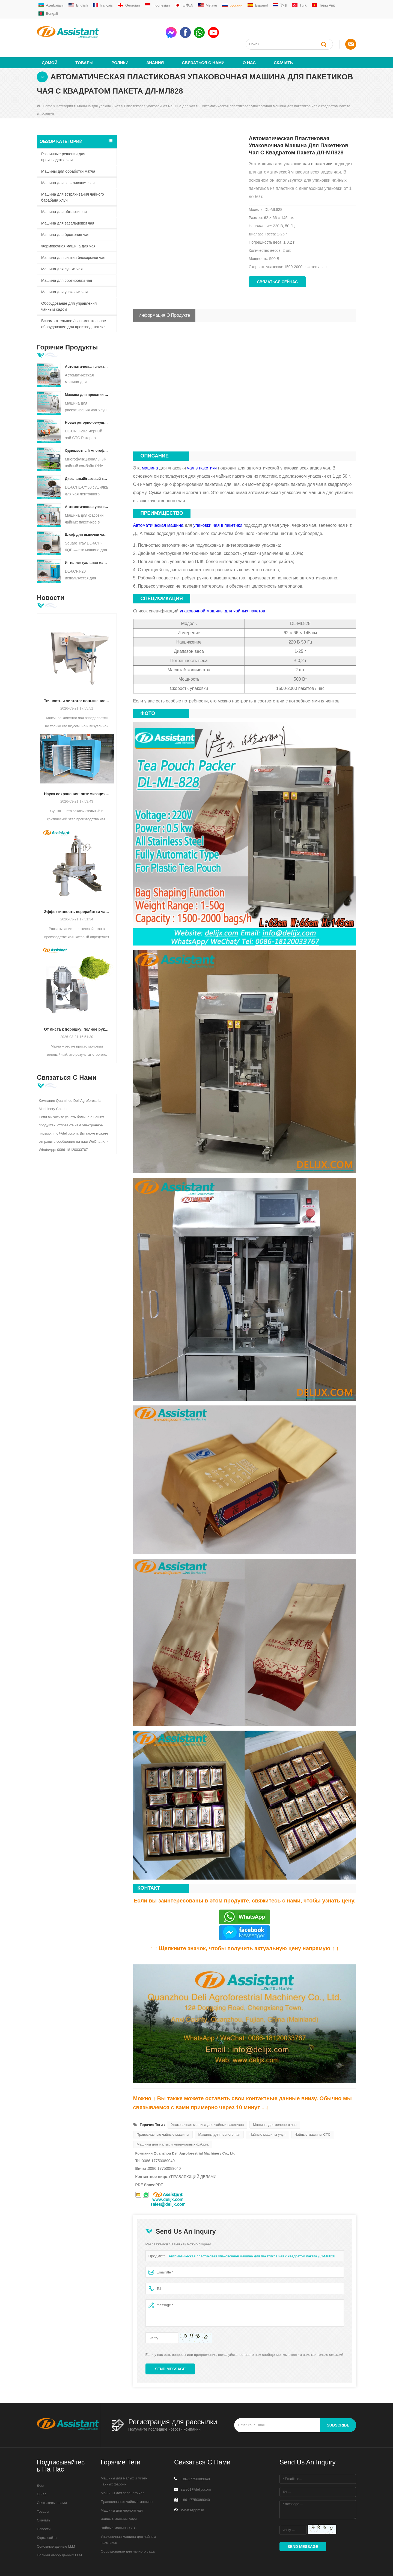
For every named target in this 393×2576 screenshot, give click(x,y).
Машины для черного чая (219, 2115)
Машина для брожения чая (65, 215)
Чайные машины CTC (313, 2115)
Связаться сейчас (277, 262)
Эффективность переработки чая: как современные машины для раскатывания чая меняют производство (77, 892)
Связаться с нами (203, 42)
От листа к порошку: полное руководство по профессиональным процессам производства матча (77, 1009)
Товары (84, 42)
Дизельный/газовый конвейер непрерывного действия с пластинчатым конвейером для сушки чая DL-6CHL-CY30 (87, 459)
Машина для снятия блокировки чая (73, 237)
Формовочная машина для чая (68, 226)
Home (44, 86)
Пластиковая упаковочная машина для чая (159, 86)
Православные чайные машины (163, 2115)
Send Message (170, 2349)
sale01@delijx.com (196, 2469)
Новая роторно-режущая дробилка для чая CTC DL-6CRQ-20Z (87, 403)
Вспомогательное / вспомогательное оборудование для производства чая (73, 304)
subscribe (338, 2405)
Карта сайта (46, 2518)
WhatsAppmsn (192, 2490)
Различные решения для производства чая (63, 137)
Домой (49, 42)
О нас (249, 42)
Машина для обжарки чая (64, 192)
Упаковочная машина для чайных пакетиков (207, 2105)
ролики (119, 42)
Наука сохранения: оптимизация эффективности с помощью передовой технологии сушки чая (77, 774)
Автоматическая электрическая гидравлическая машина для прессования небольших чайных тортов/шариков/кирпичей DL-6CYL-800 (87, 347)
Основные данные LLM (56, 2527)
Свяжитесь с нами (52, 2483)
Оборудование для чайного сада (127, 2531)
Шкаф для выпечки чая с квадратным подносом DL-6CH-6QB (87, 515)
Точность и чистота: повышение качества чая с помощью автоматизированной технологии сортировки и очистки (77, 681)
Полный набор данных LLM (59, 2535)
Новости (43, 2509)
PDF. (159, 2165)
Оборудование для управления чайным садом (69, 286)
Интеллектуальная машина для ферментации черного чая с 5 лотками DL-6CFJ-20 (87, 543)
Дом (40, 2466)
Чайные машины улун (267, 2115)
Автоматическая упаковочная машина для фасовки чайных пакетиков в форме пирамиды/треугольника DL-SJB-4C (87, 487)
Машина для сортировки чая (66, 260)
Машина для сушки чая (62, 249)
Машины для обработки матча (68, 151)
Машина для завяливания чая (68, 163)
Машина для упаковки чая (98, 86)
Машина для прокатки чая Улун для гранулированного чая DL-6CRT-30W (87, 375)
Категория (64, 86)
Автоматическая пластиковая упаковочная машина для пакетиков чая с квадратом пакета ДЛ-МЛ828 (252, 2236)
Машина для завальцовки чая (67, 203)
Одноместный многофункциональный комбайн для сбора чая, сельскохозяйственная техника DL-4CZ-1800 (87, 431)
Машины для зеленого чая (275, 2105)
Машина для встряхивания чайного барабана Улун (72, 177)
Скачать (283, 42)
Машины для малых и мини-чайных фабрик (173, 2124)
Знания (155, 42)
